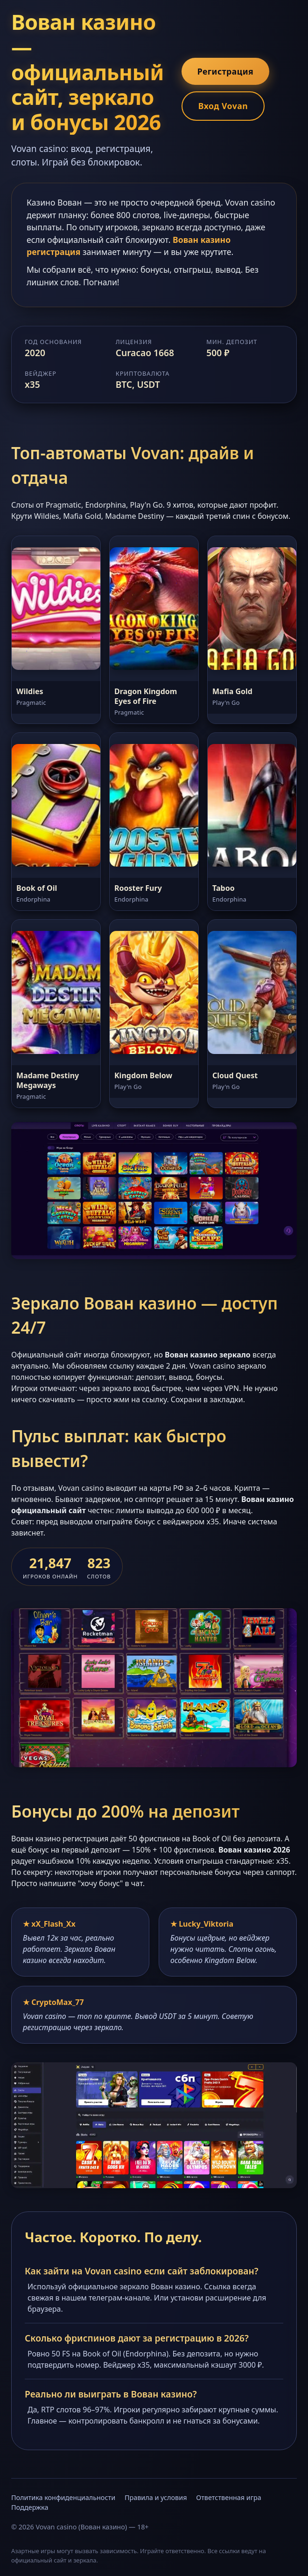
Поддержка (29, 2507)
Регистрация (225, 71)
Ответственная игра (228, 2497)
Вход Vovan (223, 105)
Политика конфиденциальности (63, 2497)
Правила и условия (156, 2497)
